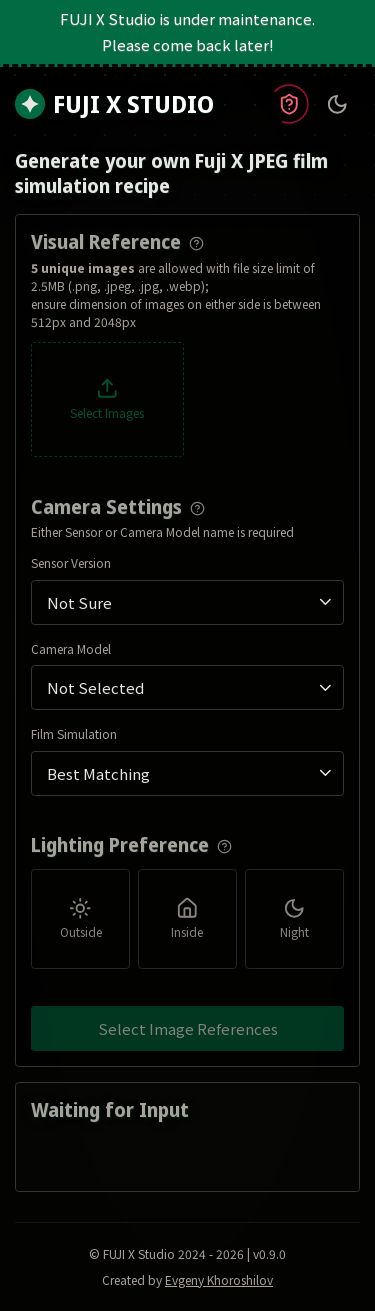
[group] (187, 918)
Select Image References (188, 1028)
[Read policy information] (288, 104)
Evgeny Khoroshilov (219, 1279)
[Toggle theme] (337, 104)
